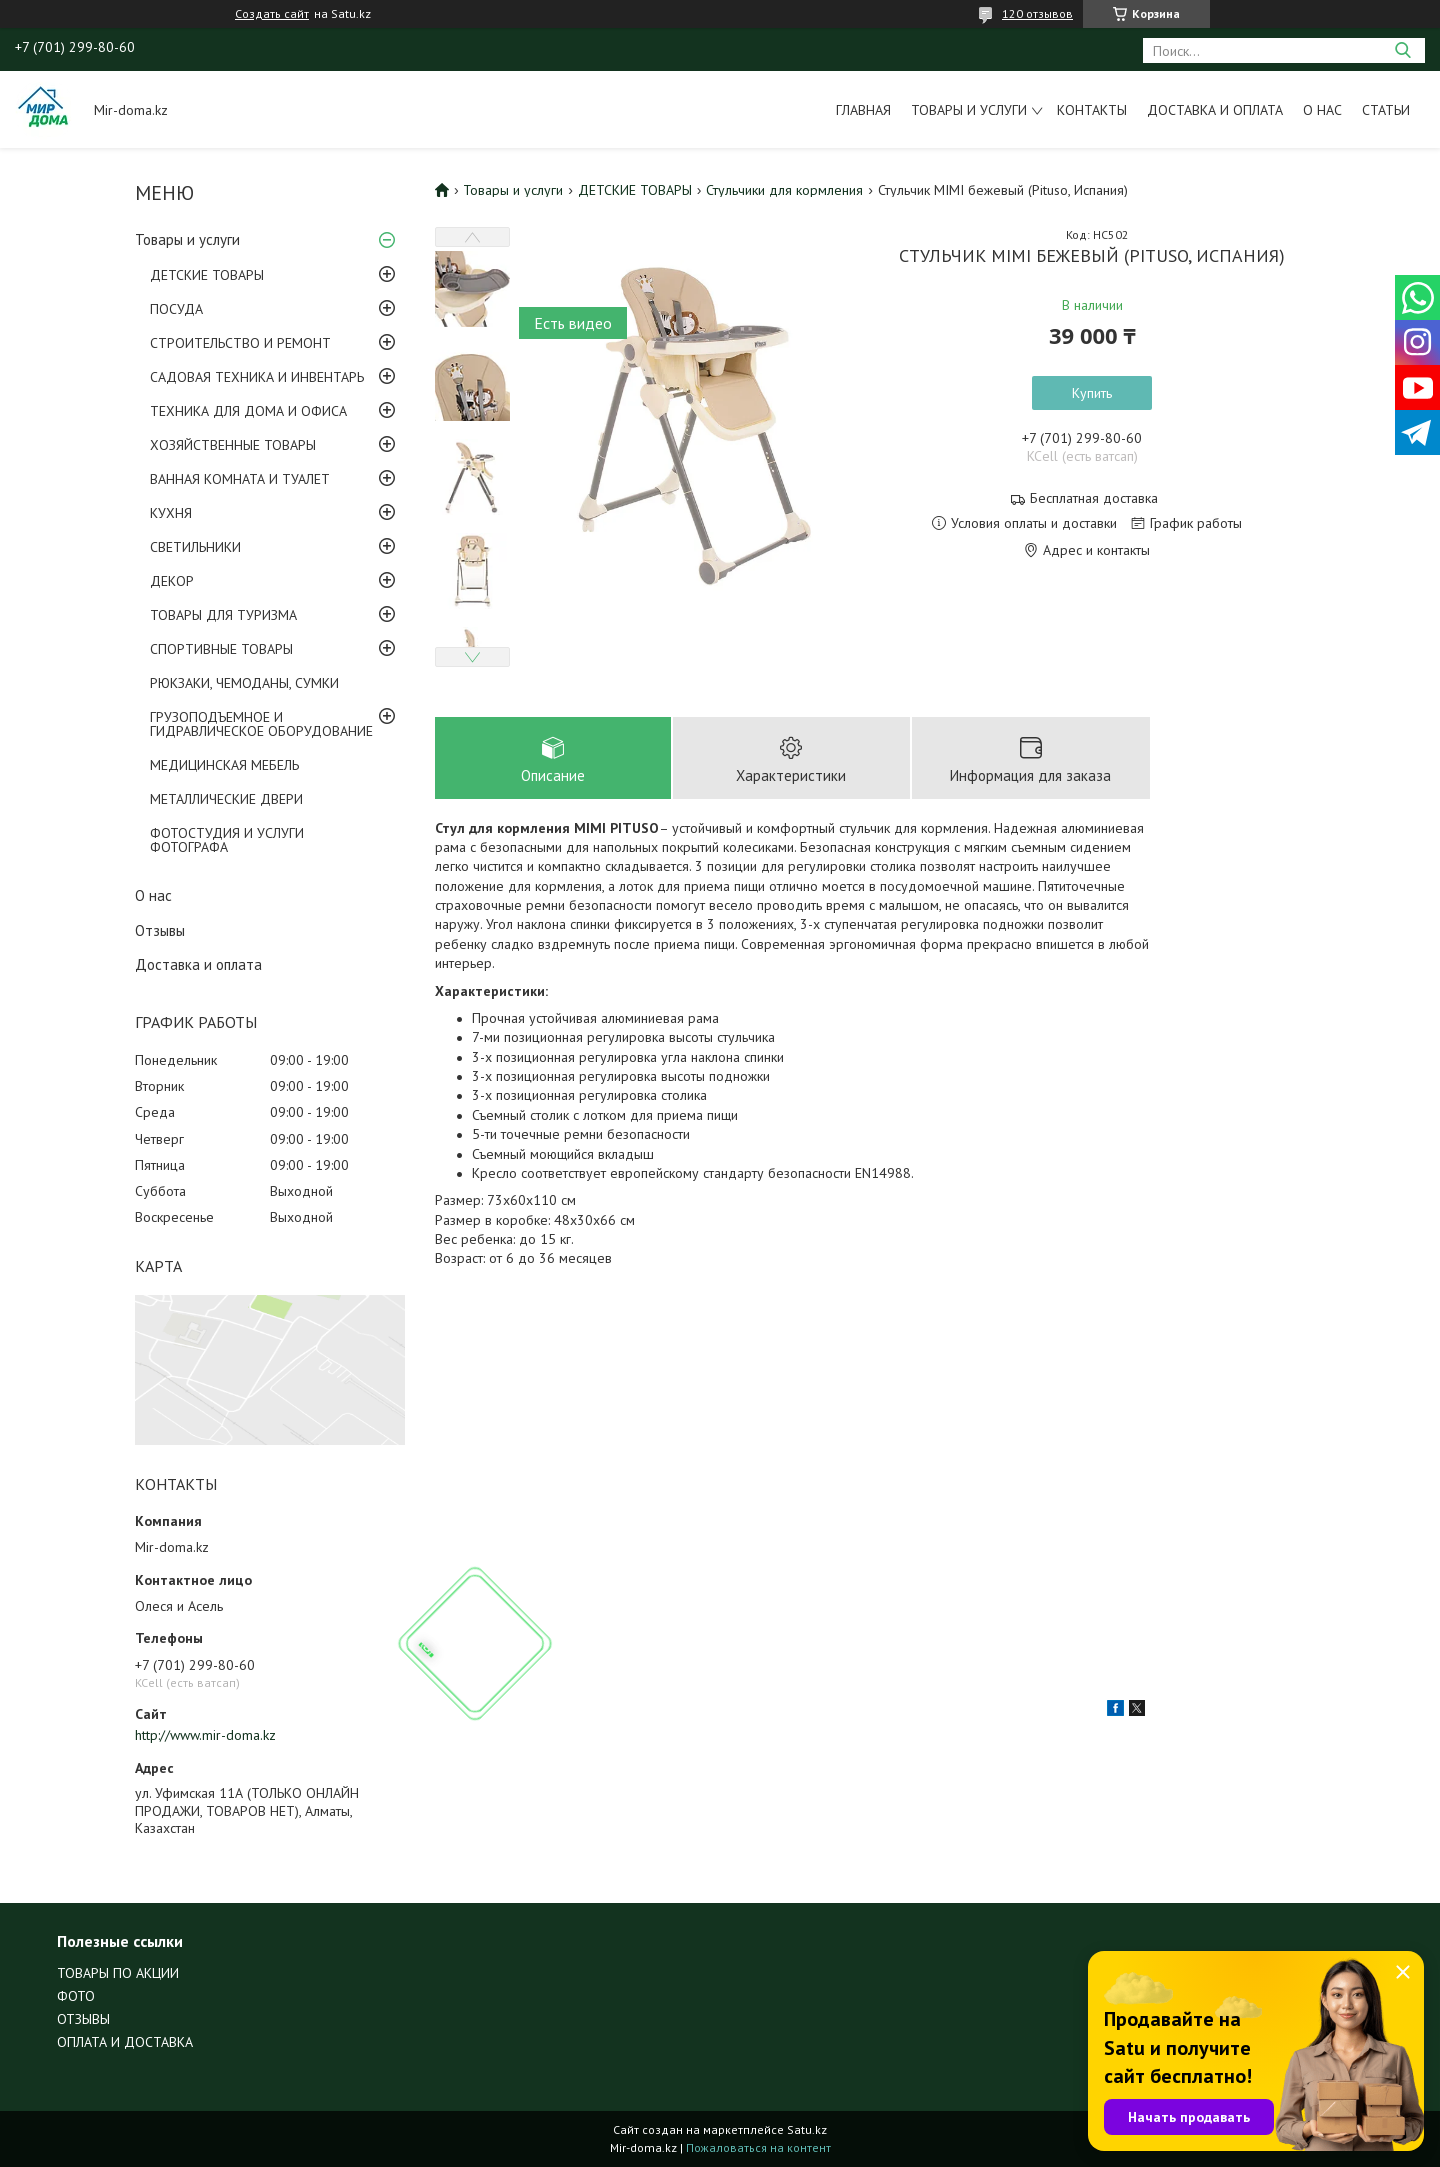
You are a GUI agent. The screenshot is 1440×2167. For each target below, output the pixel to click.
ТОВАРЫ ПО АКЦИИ (118, 1973)
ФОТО (76, 1996)
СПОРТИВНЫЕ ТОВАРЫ (221, 649)
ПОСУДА (176, 309)
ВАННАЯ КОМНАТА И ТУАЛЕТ (240, 479)
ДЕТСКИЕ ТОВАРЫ (207, 275)
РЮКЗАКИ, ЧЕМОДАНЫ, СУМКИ (244, 683)
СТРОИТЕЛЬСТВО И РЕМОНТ (240, 343)
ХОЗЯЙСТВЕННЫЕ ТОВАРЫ (233, 445)
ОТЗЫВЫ (83, 2019)
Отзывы (160, 930)
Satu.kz (807, 2129)
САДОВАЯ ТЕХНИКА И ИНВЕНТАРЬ (257, 377)
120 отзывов (1037, 13)
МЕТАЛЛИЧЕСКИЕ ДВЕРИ (226, 799)
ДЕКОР (172, 581)
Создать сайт (272, 14)
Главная (863, 110)
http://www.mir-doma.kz (205, 1735)
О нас (1322, 110)
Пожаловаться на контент (758, 2147)
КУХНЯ (171, 513)
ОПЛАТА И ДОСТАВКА (125, 2042)
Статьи (1386, 110)
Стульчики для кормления (784, 190)
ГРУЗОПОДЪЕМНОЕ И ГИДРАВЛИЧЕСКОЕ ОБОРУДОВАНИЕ (261, 724)
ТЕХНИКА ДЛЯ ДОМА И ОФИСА (248, 411)
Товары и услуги (969, 110)
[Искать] (1402, 50)
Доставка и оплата (1215, 110)
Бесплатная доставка (1094, 498)
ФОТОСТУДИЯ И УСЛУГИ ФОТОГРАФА (227, 840)
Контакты (1092, 110)
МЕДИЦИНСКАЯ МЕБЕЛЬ (224, 765)
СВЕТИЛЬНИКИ (195, 547)
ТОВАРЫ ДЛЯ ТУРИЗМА (223, 615)
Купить (1092, 393)
